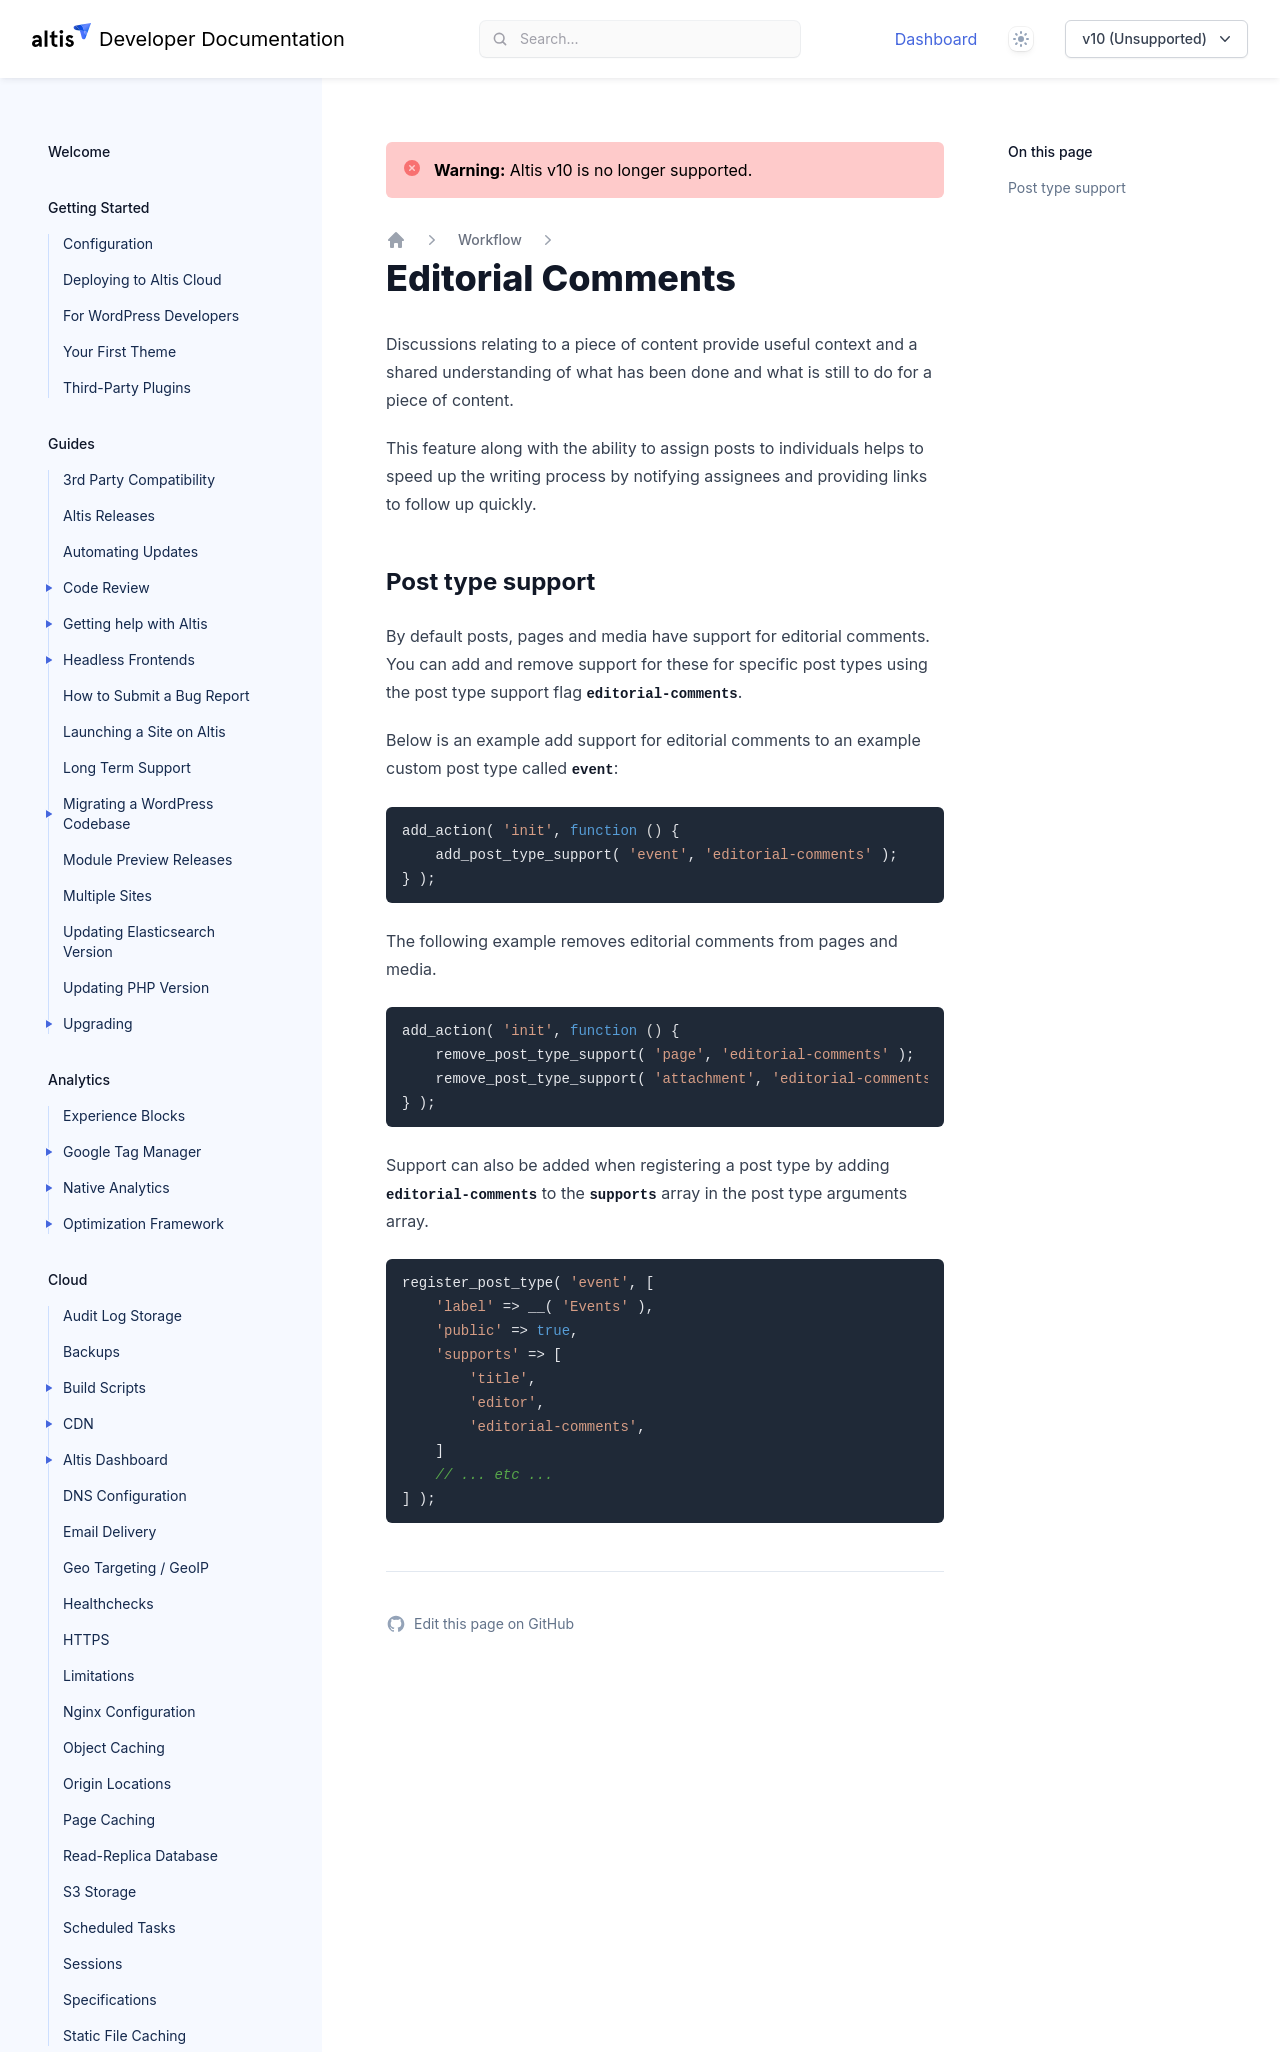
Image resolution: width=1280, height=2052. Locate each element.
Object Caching (114, 1747)
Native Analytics (116, 1187)
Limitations (99, 1675)
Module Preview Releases (147, 859)
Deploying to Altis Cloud (142, 279)
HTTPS (86, 1639)
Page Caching (109, 1819)
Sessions (92, 1963)
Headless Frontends (129, 659)
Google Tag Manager (132, 1151)
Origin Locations (117, 1783)
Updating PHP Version (136, 987)
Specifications (110, 1999)
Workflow (490, 239)
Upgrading (98, 1023)
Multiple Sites (107, 895)
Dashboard (936, 39)
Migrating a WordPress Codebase (138, 813)
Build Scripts (104, 1387)
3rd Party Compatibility (139, 479)
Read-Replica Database (140, 1855)
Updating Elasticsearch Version (139, 941)
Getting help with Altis (135, 623)
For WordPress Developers (151, 315)
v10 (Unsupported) (1158, 39)
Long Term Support (127, 767)
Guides (71, 443)
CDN (78, 1423)
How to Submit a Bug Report (156, 695)
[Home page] (188, 39)
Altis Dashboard (115, 1459)
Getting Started (99, 207)
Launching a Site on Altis (144, 731)
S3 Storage (99, 1891)
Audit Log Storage (122, 1315)
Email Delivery (109, 1531)
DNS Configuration (125, 1495)
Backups (91, 1351)
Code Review (106, 587)
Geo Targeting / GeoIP (136, 1567)
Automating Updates (130, 551)
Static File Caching (124, 2035)
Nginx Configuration (129, 1711)
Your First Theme (119, 351)
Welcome (79, 151)
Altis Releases (109, 515)
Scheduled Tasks (119, 1927)
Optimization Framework (143, 1223)
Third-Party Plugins (127, 387)
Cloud (67, 1279)
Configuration (108, 243)
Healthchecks (108, 1603)
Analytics (79, 1079)
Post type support (1067, 187)
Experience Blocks (124, 1115)
